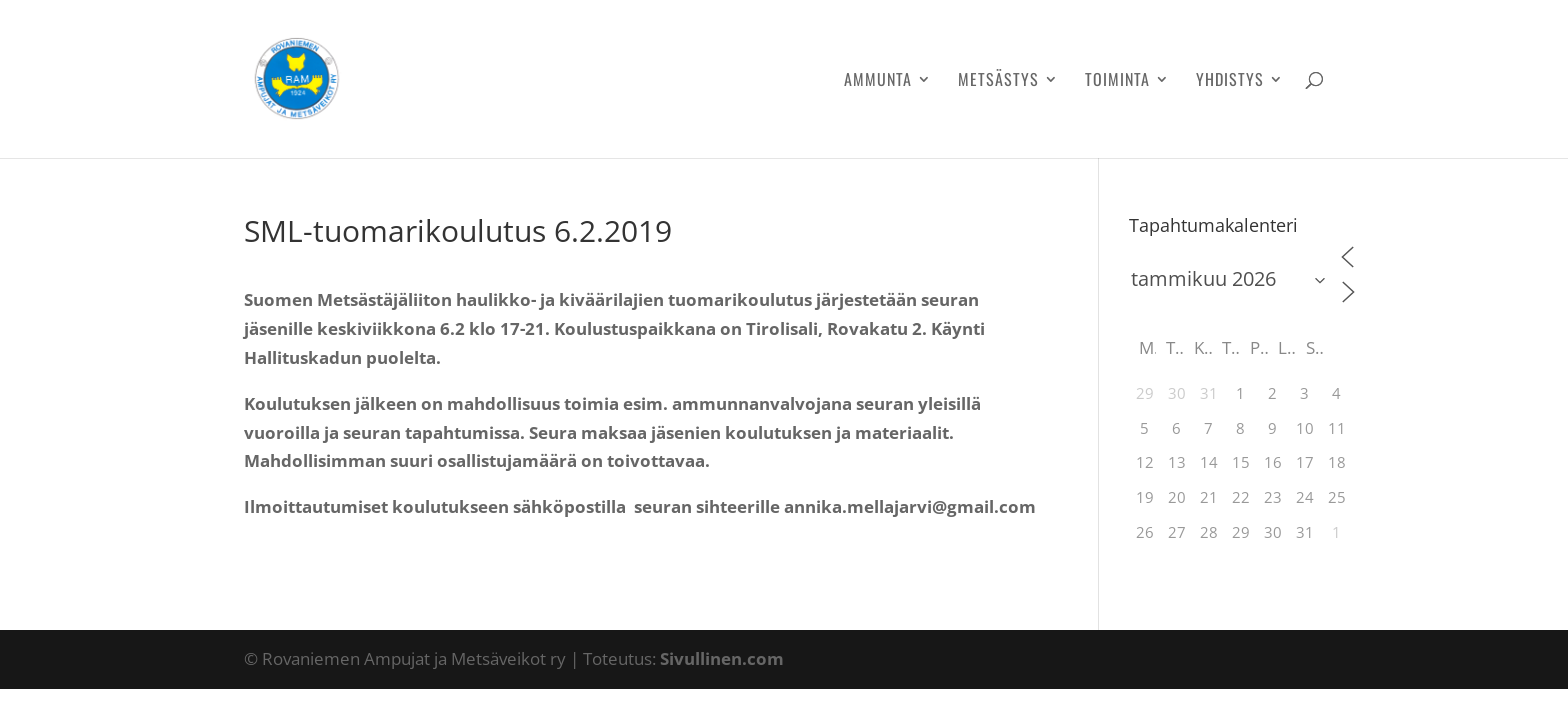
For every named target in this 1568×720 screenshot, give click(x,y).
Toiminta (1117, 81)
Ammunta (878, 81)
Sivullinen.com (722, 658)
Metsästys (998, 81)
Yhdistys (1230, 81)
